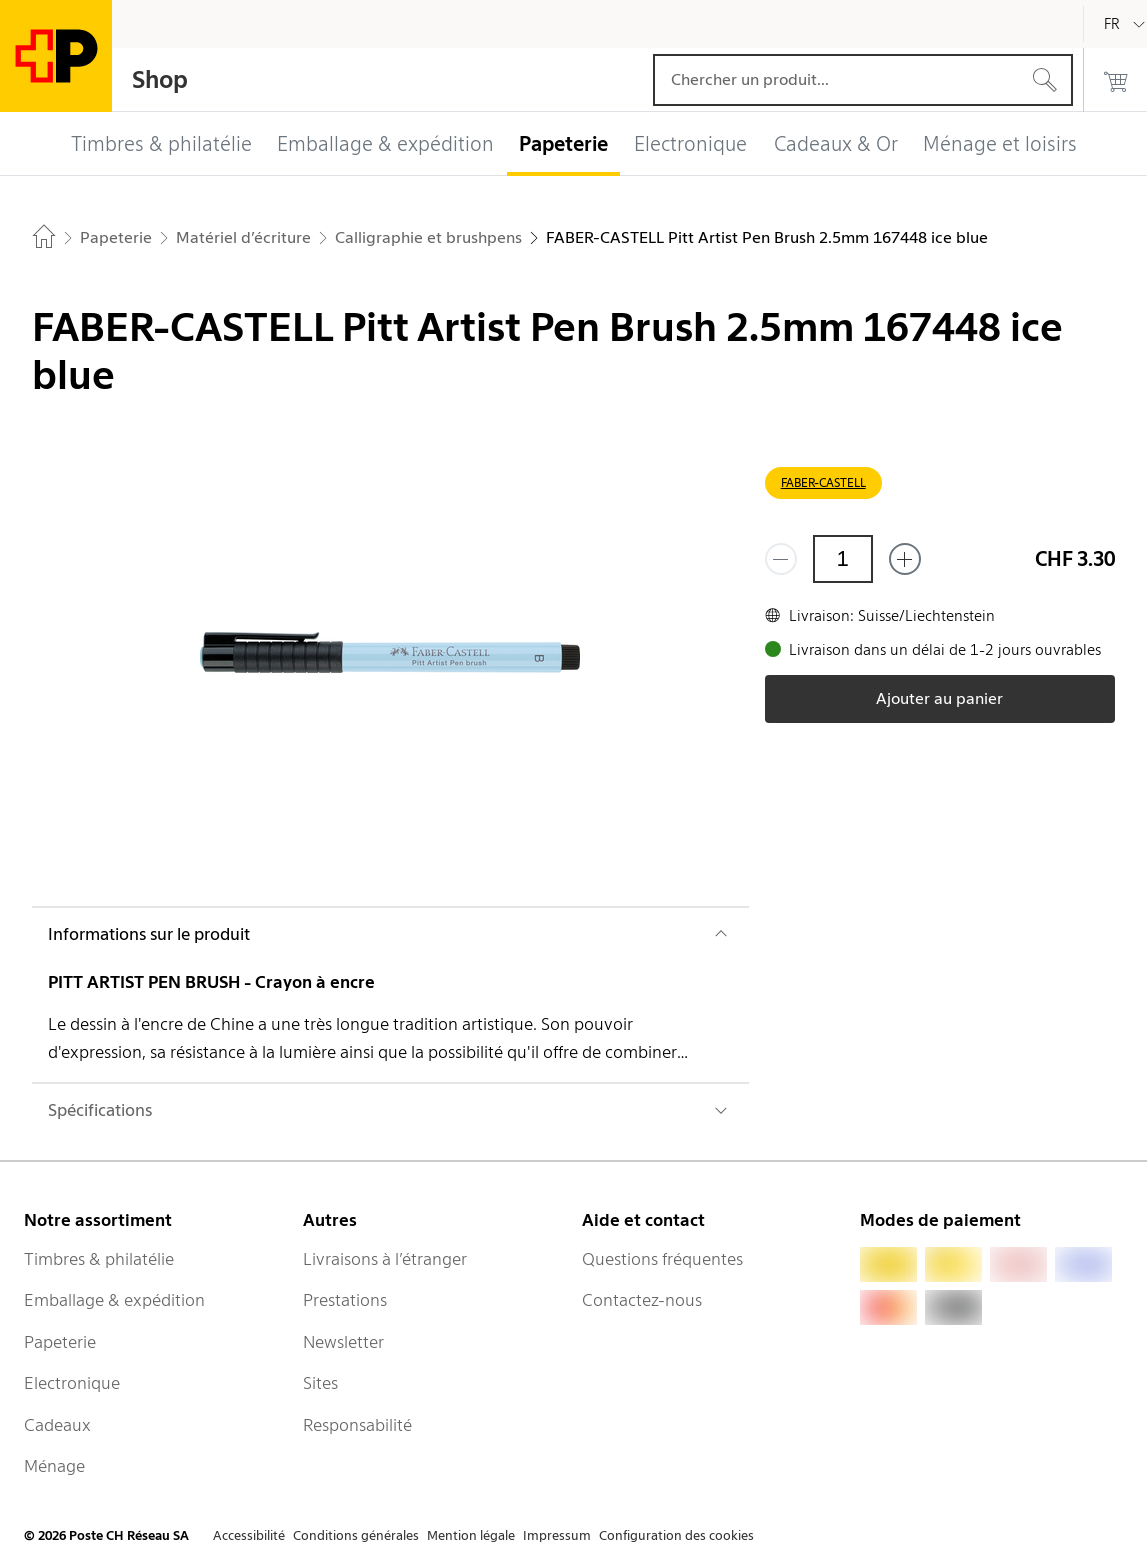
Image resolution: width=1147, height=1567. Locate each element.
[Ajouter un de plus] (905, 559)
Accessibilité (249, 1535)
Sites (320, 1383)
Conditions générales (356, 1535)
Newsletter (343, 1342)
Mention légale (471, 1535)
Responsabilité (357, 1425)
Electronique (72, 1383)
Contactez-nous (642, 1300)
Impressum (557, 1535)
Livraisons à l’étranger (385, 1259)
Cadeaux (57, 1425)
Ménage (54, 1466)
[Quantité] (843, 559)
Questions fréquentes (662, 1259)
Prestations (345, 1300)
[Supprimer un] (781, 559)
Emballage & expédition (114, 1300)
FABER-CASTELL (823, 482)
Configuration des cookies (676, 1535)
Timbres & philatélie (99, 1259)
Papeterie (60, 1342)
